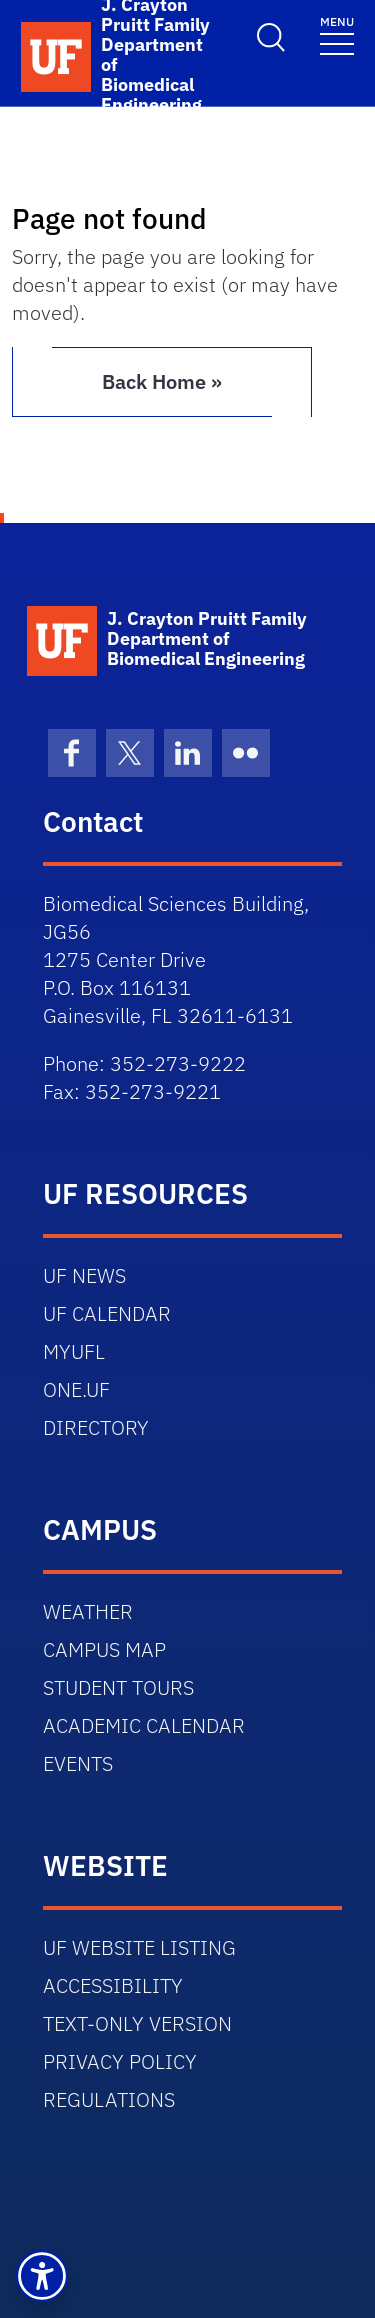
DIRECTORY (96, 1427)
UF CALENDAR (107, 1313)
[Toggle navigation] (337, 34)
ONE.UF (76, 1389)
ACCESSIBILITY (113, 1985)
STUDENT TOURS (118, 1687)
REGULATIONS (109, 2099)
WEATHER (88, 1611)
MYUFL (74, 1351)
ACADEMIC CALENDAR (144, 1725)
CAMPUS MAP (104, 1649)
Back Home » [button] (162, 381)
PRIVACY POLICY (120, 2061)
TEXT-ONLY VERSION (137, 2023)
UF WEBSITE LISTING (139, 1947)
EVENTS (78, 1763)
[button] (42, 2276)
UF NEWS (84, 1275)
